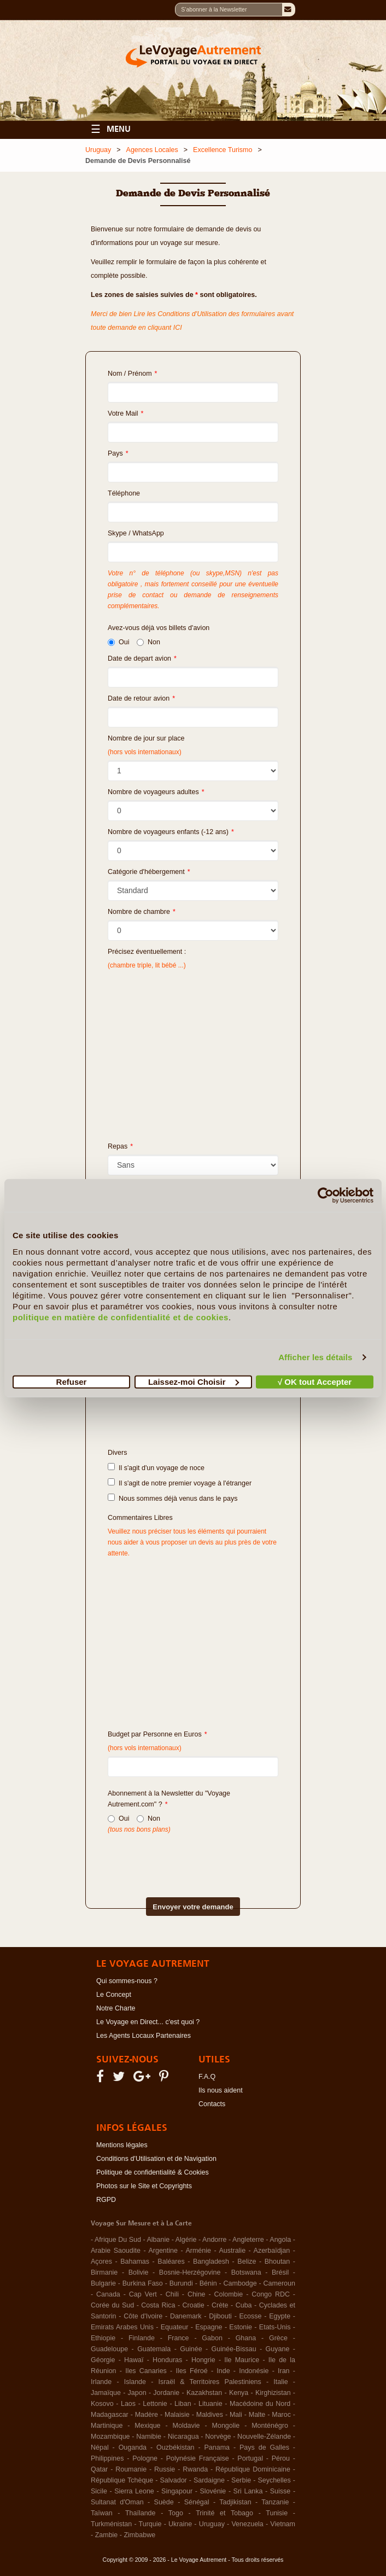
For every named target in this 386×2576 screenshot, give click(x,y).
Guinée (191, 2349)
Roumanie (131, 2469)
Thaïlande (140, 2513)
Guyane (278, 2349)
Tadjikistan (235, 2502)
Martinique (106, 2425)
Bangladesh (211, 2261)
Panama (217, 2447)
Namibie (148, 2436)
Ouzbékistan (175, 2447)
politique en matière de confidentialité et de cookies (121, 1316)
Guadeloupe (109, 2349)
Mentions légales (122, 2145)
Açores (101, 2261)
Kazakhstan (204, 2393)
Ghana (246, 2338)
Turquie (150, 2524)
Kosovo (102, 2404)
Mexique (147, 2425)
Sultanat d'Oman (117, 2502)
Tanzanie (275, 2502)
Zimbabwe (139, 2535)
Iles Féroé (191, 2371)
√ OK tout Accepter (315, 1381)
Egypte (279, 2316)
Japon (137, 2393)
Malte (257, 2414)
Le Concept (113, 1994)
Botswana (246, 2272)
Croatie (193, 2305)
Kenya (238, 2393)
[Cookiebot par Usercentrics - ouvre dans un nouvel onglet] (325, 1195)
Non (148, 642)
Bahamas (134, 2261)
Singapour (176, 2491)
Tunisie (277, 2513)
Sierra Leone (134, 2491)
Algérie (186, 2239)
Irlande (101, 2382)
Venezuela (247, 2524)
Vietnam (282, 2524)
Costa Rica (158, 2305)
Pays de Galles (264, 2447)
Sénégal (196, 2502)
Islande (135, 2382)
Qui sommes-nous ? (126, 1981)
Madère (146, 2414)
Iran (284, 2371)
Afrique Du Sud (118, 2239)
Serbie (241, 2480)
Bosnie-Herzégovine (190, 2272)
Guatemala (154, 2349)
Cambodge (240, 2283)
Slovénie (213, 2491)
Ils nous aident (220, 2090)
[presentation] (174, 1856)
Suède (164, 2502)
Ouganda (133, 2447)
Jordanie (166, 2393)
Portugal (250, 2458)
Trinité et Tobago (224, 2513)
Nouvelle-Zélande (264, 2436)
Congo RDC (271, 2294)
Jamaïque (106, 2393)
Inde (223, 2371)
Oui (118, 642)
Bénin (208, 2283)
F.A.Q (206, 2076)
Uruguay (98, 150)
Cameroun (279, 2283)
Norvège (218, 2436)
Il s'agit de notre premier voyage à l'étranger (180, 1482)
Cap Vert (143, 2294)
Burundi (181, 2283)
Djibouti (220, 2316)
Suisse (280, 2491)
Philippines (107, 2458)
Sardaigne (209, 2480)
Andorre (214, 2239)
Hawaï (133, 2360)
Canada (108, 2294)
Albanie (158, 2239)
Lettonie (155, 2404)
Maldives (209, 2414)
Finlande (141, 2338)
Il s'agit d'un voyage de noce (156, 1467)
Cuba (244, 2305)
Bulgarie (103, 2283)
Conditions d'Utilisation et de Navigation (156, 2159)
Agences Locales (152, 150)
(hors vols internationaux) (145, 1748)
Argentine (163, 2250)
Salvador (173, 2480)
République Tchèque (122, 2480)
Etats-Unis (275, 2327)
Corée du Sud (112, 2305)
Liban (182, 2404)
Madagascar (109, 2414)
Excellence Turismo (222, 150)
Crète (220, 2305)
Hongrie (203, 2360)
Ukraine (180, 2524)
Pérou (281, 2458)
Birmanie (104, 2272)
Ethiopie (103, 2338)
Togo (175, 2513)
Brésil (280, 2272)
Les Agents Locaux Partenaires (143, 2035)
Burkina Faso (142, 2283)
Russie (164, 2469)
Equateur (175, 2327)
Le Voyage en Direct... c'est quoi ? (148, 2022)
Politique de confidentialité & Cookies (152, 2172)
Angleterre (248, 2239)
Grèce (278, 2338)
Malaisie (177, 2414)
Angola (280, 2239)
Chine (197, 2294)
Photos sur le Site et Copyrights (144, 2186)
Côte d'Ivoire (143, 2316)
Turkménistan (111, 2524)
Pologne (144, 2458)
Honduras (167, 2360)
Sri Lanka (248, 2491)
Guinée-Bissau (234, 2349)
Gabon (212, 2338)
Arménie (198, 2250)
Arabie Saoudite (116, 2250)
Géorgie (103, 2360)
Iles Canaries (146, 2371)
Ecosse (250, 2316)
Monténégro (270, 2425)
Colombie (228, 2294)
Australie (232, 2250)
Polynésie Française (197, 2458)
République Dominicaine (252, 2469)
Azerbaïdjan (272, 2250)
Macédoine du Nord (260, 2404)
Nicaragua (183, 2436)
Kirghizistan (273, 2393)
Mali (236, 2414)
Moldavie (186, 2425)
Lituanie (210, 2404)
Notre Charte (116, 2008)
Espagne (208, 2327)
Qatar (99, 2469)
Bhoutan (277, 2261)
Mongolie (226, 2425)
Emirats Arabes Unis (122, 2327)
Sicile (99, 2491)
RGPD (106, 2200)
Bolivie (138, 2272)
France (178, 2338)
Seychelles (274, 2480)
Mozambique (110, 2436)
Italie (280, 2382)
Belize (246, 2261)
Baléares (170, 2261)
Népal (100, 2447)
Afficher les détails (315, 1357)
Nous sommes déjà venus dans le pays (172, 1498)
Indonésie (253, 2371)
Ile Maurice (241, 2360)
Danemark (186, 2316)
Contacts (211, 2104)
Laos (128, 2404)
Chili (172, 2294)
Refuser (71, 1381)
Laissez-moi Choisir (193, 1381)
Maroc (281, 2414)
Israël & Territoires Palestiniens (209, 2382)
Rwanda (195, 2469)
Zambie (106, 2535)
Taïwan (102, 2513)
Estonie (240, 2327)
